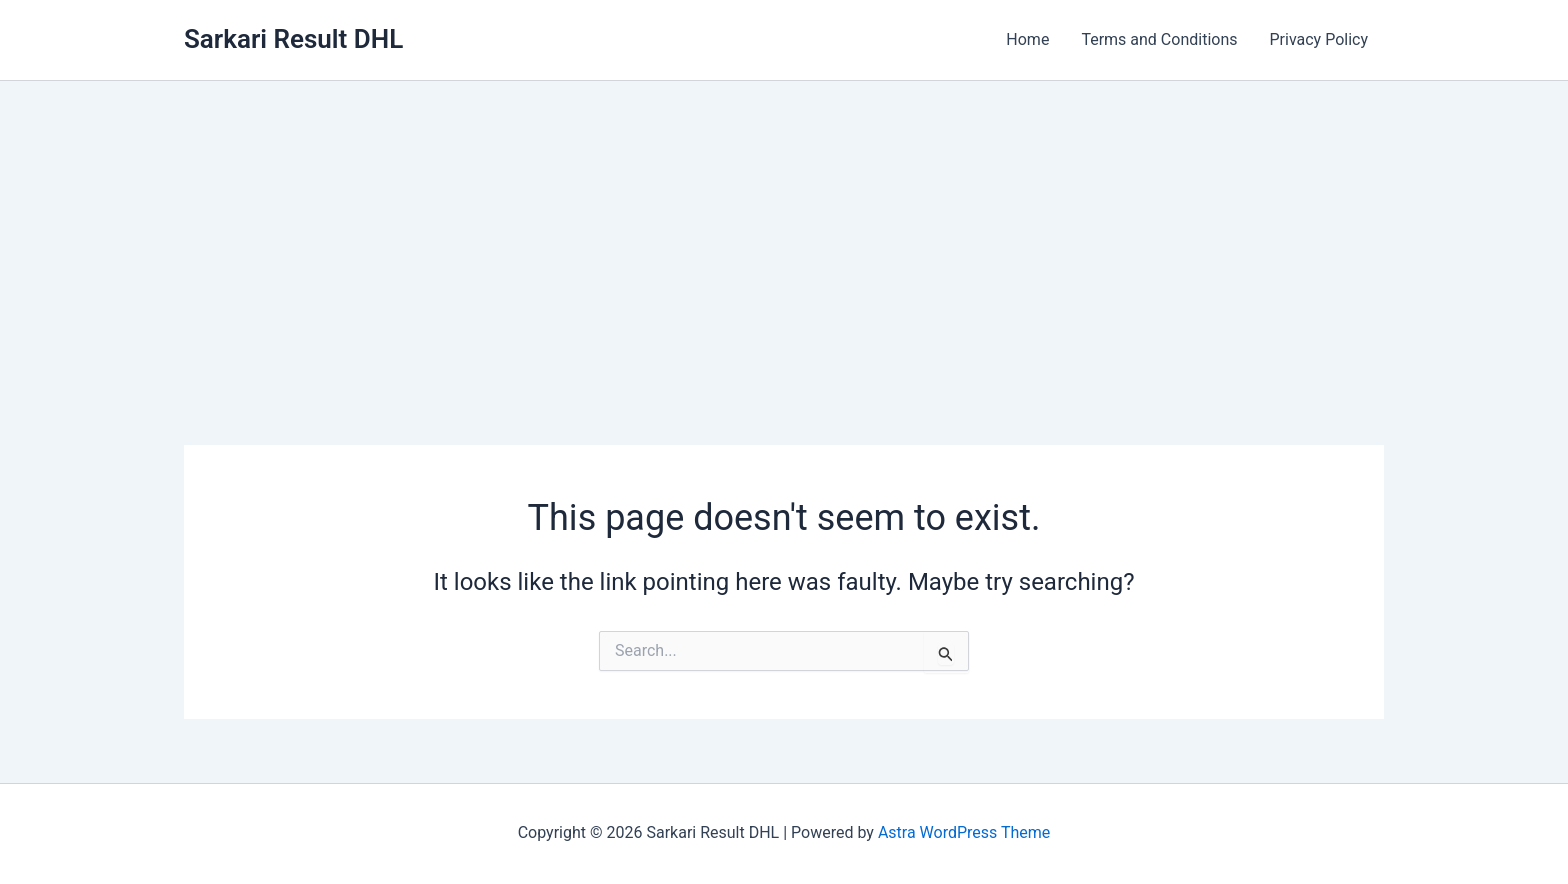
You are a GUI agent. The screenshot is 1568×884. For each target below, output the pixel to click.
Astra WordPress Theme (964, 832)
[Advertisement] (784, 231)
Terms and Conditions (1159, 39)
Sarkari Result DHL (293, 39)
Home (1027, 39)
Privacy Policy (1319, 39)
